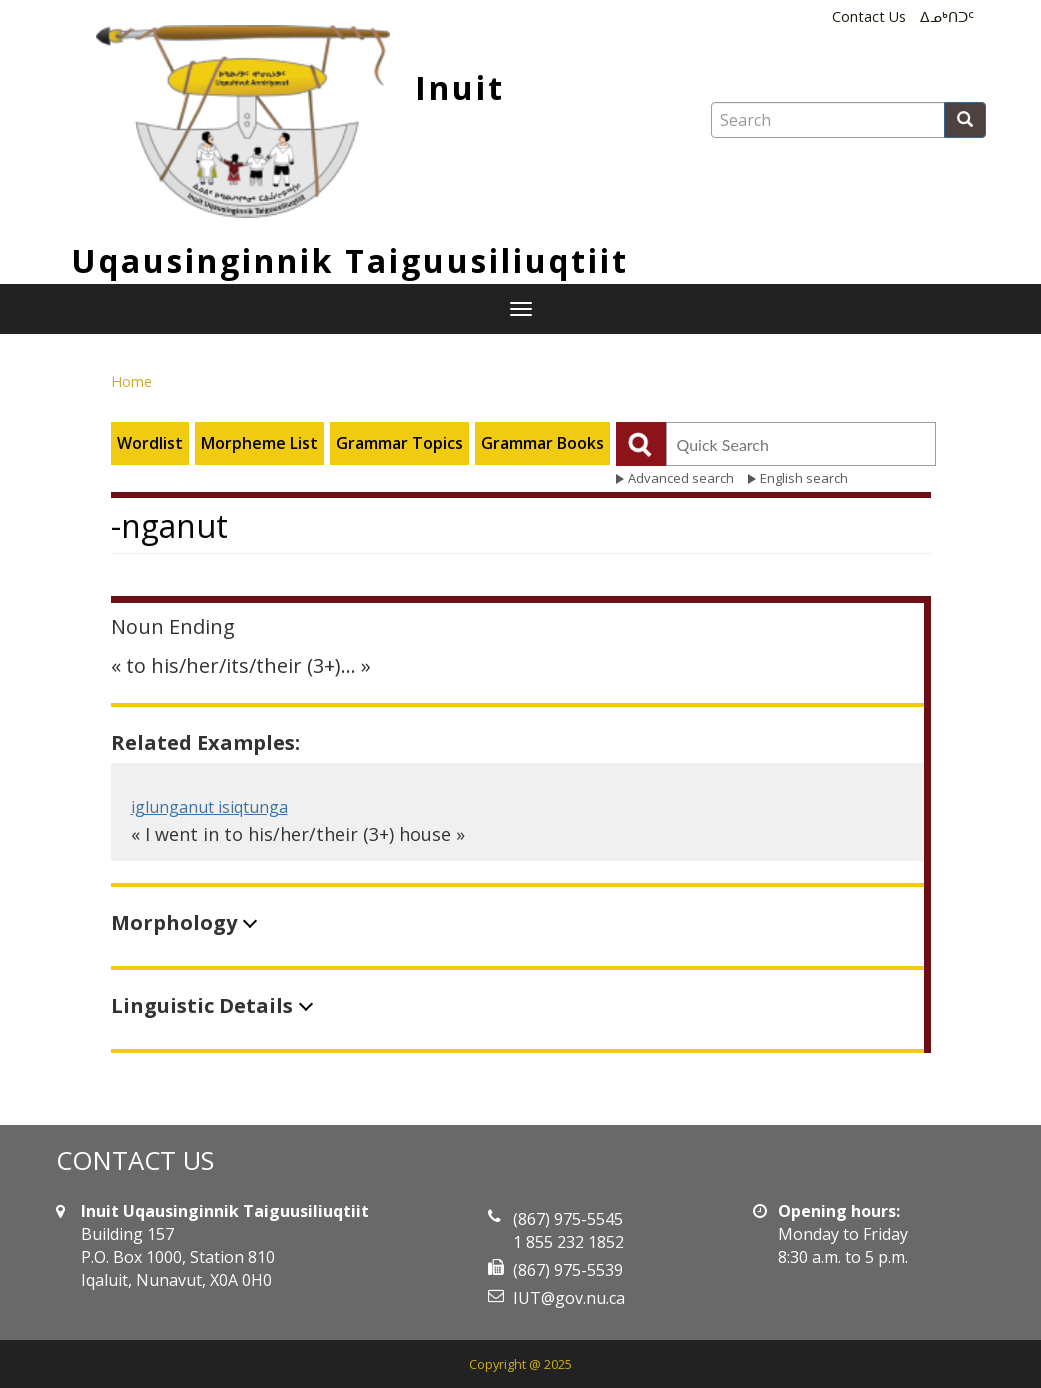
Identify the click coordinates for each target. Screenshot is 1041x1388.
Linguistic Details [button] (202, 1005)
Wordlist (150, 443)
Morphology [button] (174, 922)
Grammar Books (542, 443)
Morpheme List (259, 443)
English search (804, 478)
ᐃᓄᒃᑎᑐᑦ (947, 16)
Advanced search (681, 478)
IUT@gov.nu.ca (569, 1298)
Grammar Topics (399, 443)
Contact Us (869, 16)
